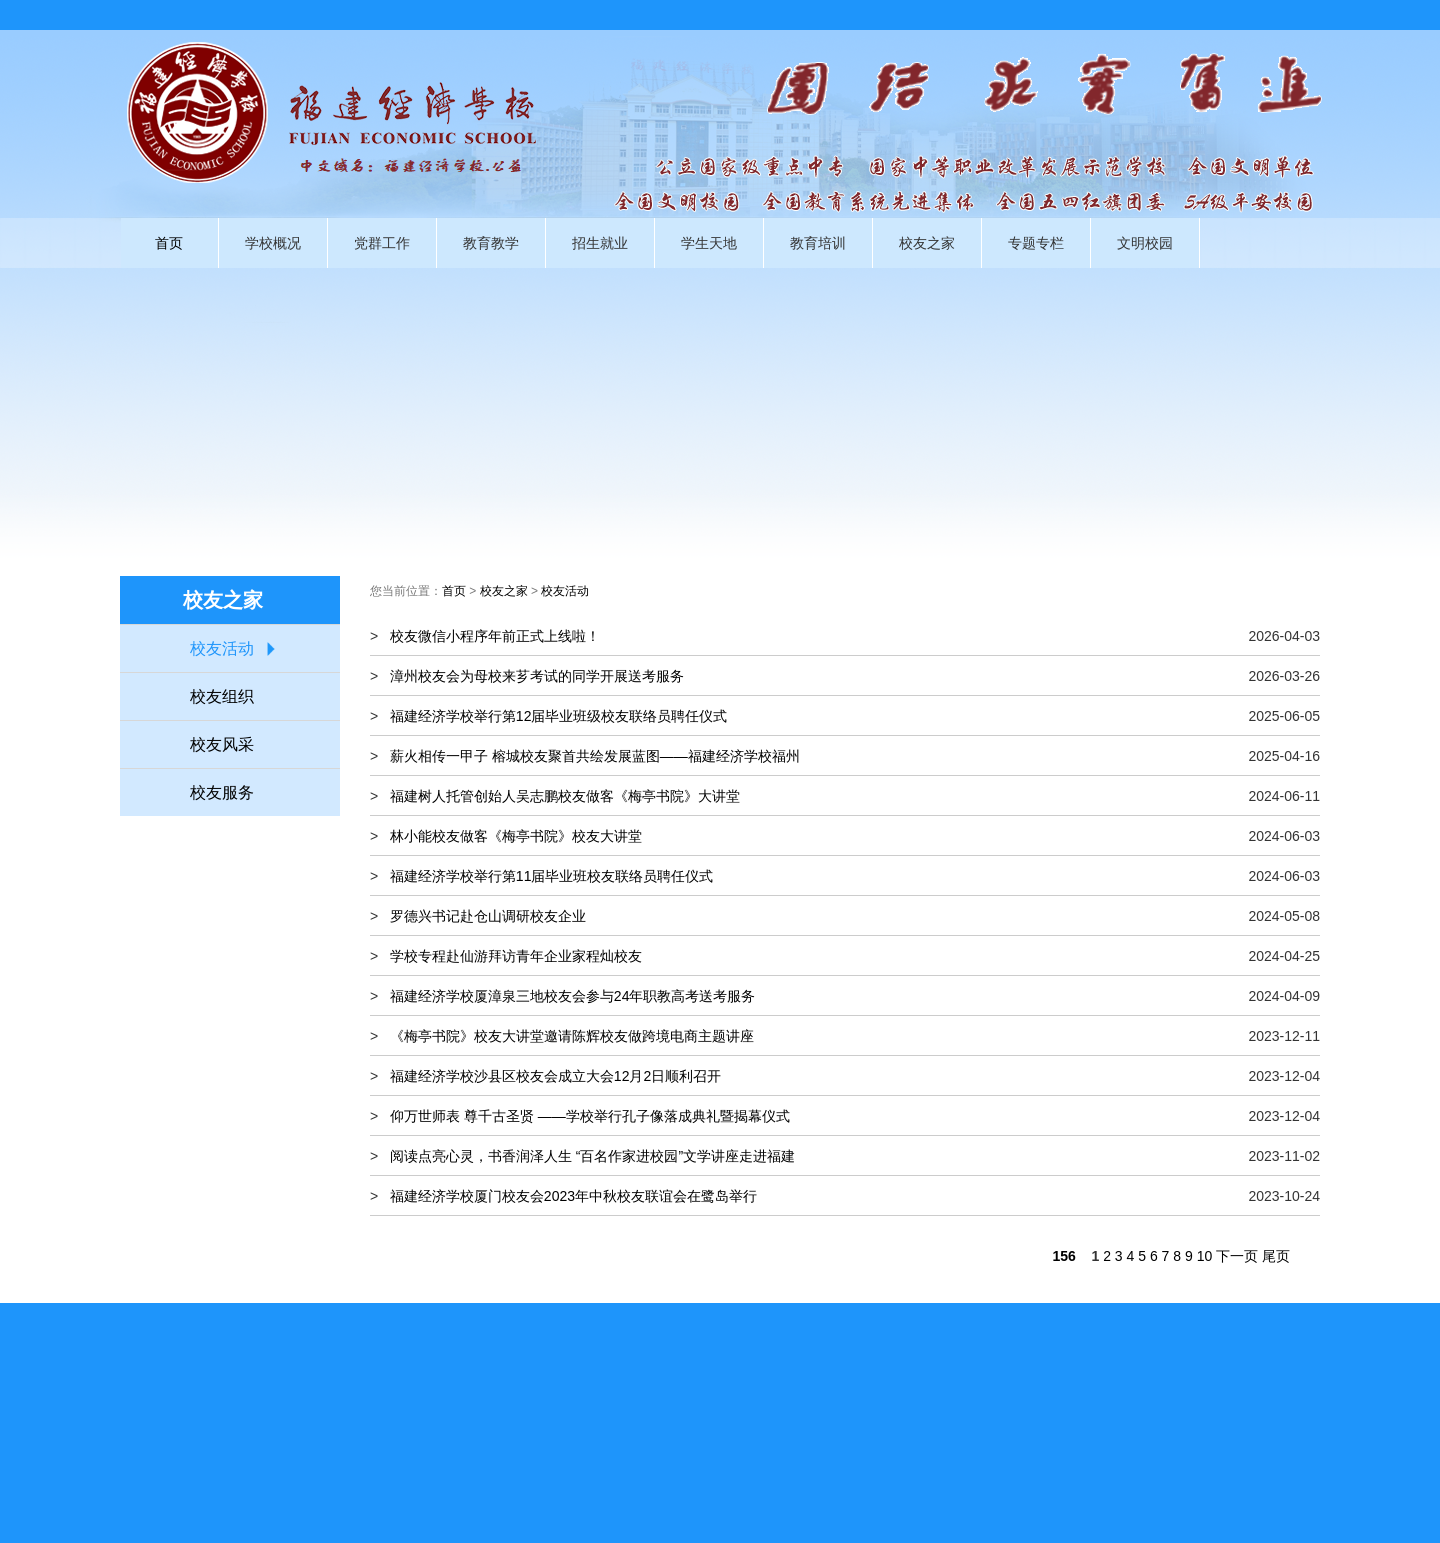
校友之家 (504, 591)
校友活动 (222, 648)
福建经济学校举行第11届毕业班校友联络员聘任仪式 (552, 876)
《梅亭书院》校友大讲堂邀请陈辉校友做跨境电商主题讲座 (572, 1036)
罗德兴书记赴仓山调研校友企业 (488, 916)
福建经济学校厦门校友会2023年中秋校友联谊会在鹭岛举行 (573, 1196)
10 (1205, 1256)
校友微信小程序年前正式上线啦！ (495, 636)
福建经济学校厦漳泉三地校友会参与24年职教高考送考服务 (573, 996)
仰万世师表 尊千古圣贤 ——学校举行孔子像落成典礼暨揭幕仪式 (590, 1116)
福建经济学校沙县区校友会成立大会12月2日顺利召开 (555, 1076)
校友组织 (222, 696)
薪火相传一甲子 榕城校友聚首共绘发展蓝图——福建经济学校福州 (595, 756)
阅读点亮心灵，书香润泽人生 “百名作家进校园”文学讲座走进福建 (592, 1156)
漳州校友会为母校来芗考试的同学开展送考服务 (537, 676)
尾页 (1276, 1256)
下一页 (1237, 1256)
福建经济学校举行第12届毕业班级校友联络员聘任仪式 (559, 716)
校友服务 (222, 792)
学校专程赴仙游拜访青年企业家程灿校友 (516, 956)
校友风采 (222, 744)
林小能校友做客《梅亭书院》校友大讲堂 (516, 836)
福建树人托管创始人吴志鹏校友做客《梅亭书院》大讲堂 (565, 796)
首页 (169, 243)
